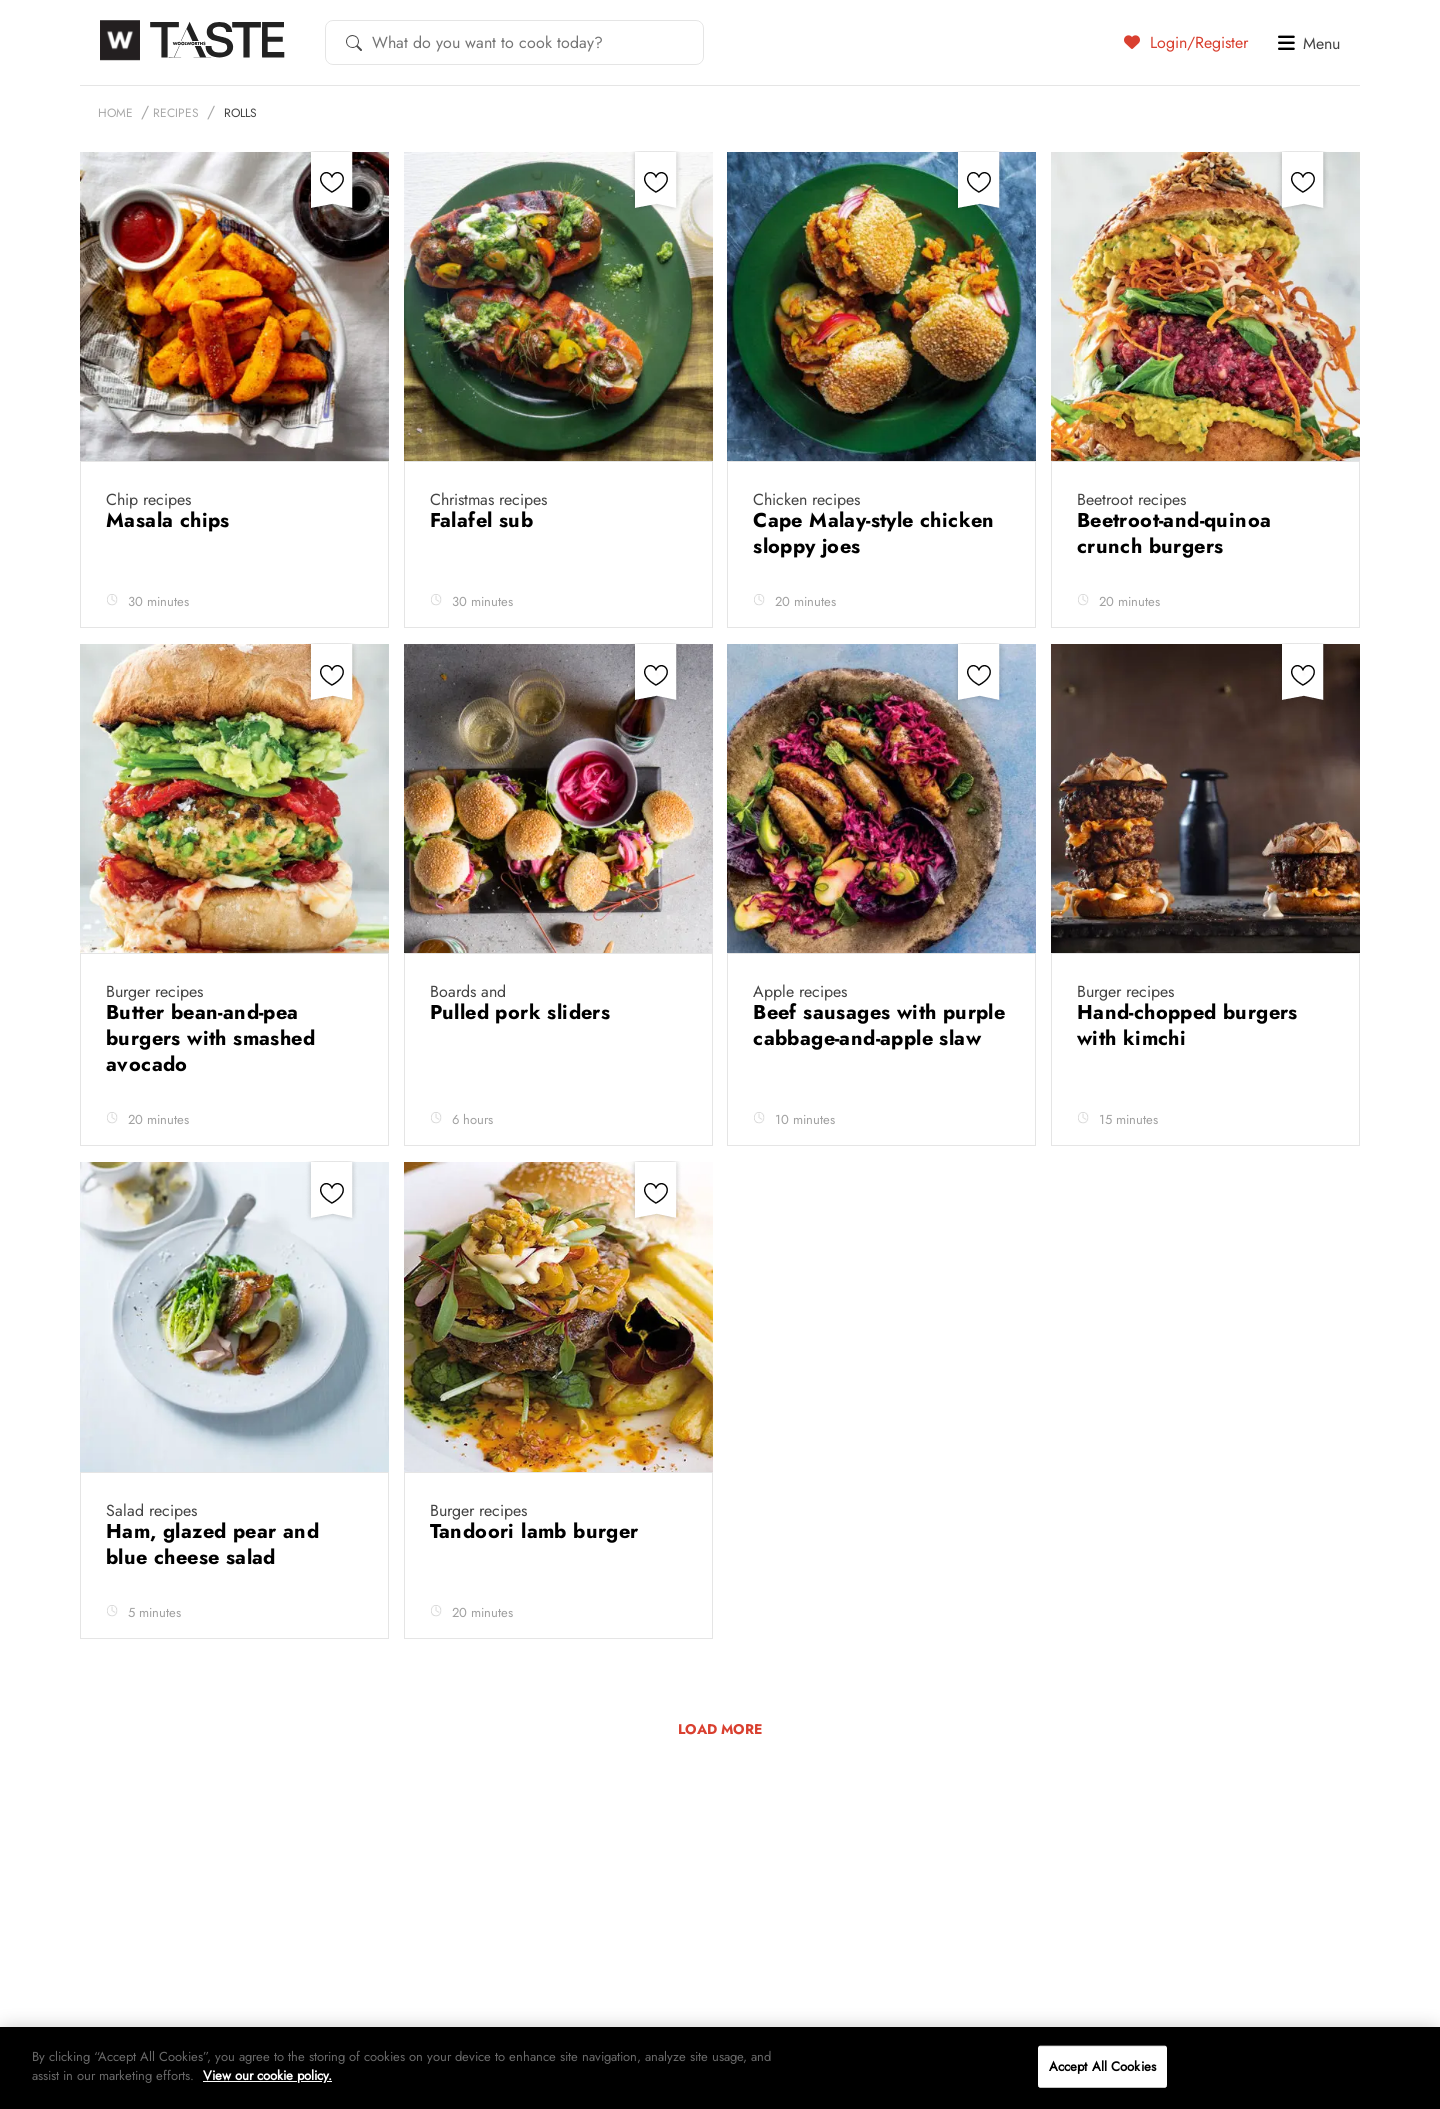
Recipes (176, 113)
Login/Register (1186, 42)
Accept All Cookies (1102, 2066)
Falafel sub (485, 520)
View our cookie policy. (267, 2075)
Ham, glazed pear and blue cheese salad (212, 1544)
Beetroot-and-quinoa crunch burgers (1174, 533)
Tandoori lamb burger (537, 1531)
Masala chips (171, 520)
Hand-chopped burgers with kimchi (1187, 1025)
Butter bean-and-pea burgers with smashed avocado (210, 1038)
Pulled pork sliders (523, 1012)
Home (115, 113)
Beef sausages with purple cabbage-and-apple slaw (879, 1025)
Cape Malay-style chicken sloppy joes (874, 533)
